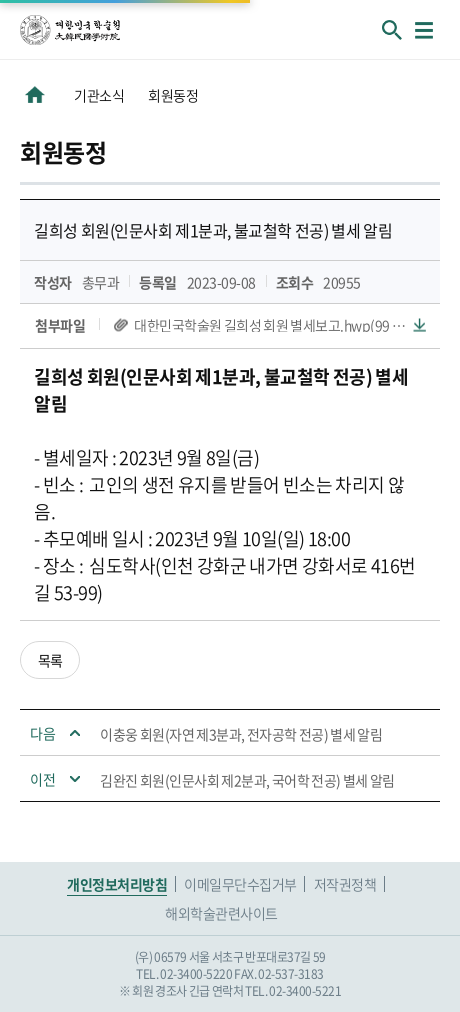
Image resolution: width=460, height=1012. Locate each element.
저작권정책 (345, 884)
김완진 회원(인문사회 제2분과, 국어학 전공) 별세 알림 (247, 780)
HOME (35, 95)
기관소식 (99, 95)
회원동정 (173, 95)
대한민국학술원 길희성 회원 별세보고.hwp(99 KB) (273, 325)
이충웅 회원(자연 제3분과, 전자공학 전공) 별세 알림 (241, 734)
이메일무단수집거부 (240, 884)
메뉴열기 (424, 30)
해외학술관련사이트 (221, 913)
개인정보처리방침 (117, 884)
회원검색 (392, 30)
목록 (50, 660)
